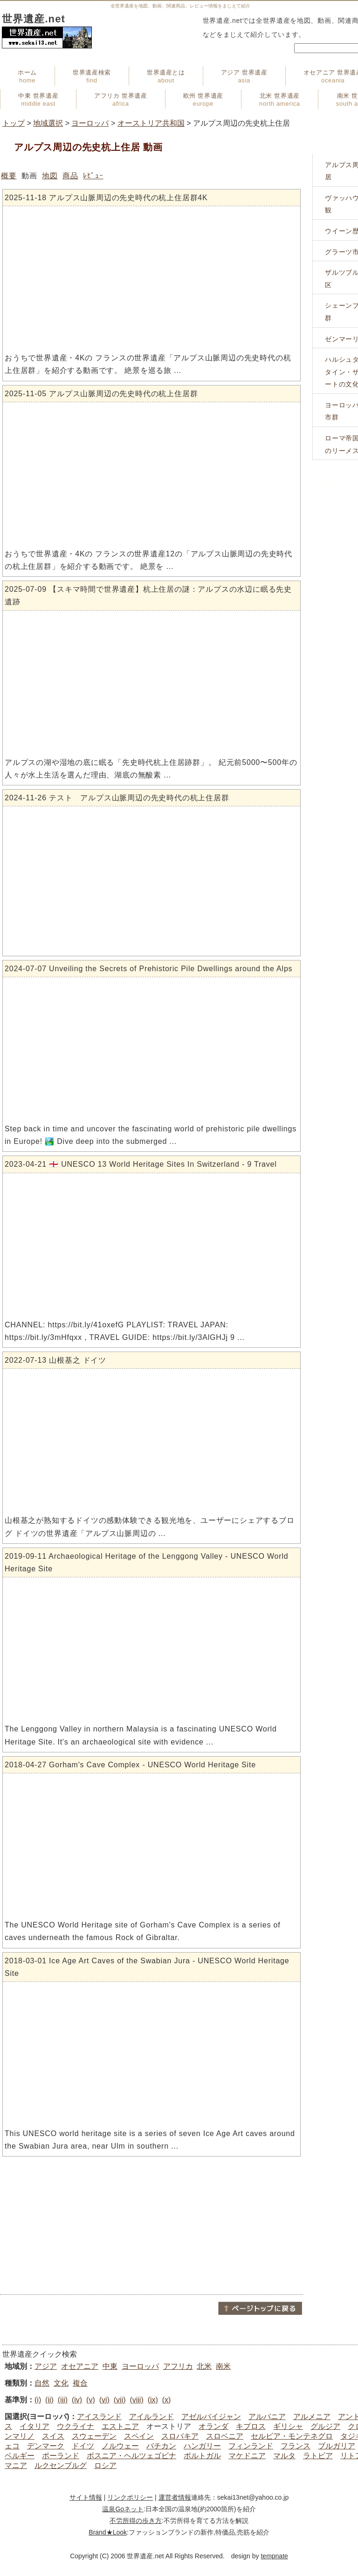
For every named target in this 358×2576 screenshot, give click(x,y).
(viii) (136, 2400)
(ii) (49, 2400)
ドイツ (83, 2446)
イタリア (34, 2426)
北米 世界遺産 (279, 99)
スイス (53, 2436)
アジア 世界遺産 (244, 76)
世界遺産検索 (92, 76)
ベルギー (19, 2456)
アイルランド (151, 2416)
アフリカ (178, 2366)
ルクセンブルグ (60, 2465)
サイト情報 (85, 2497)
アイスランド (99, 2416)
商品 (70, 176)
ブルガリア (336, 2446)
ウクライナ (75, 2426)
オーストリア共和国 (151, 123)
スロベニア (224, 2436)
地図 (50, 176)
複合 (80, 2383)
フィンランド (250, 2446)
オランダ (213, 2426)
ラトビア (318, 2456)
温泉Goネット (123, 2509)
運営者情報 (174, 2497)
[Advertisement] (151, 2225)
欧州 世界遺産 (203, 99)
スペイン (139, 2436)
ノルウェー (120, 2446)
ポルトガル (202, 2456)
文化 (61, 2383)
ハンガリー (202, 2446)
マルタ (284, 2456)
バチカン (161, 2446)
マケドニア (247, 2456)
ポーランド (60, 2456)
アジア (45, 2366)
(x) (166, 2400)
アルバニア (267, 2416)
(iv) (77, 2400)
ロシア (105, 2465)
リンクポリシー (130, 2497)
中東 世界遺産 (38, 99)
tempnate (274, 2556)
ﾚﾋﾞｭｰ (93, 176)
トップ (13, 123)
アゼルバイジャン (211, 2416)
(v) (90, 2400)
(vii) (120, 2400)
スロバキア (180, 2436)
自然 (41, 2383)
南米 (223, 2366)
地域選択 (48, 123)
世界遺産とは (166, 76)
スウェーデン (94, 2436)
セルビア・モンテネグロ (292, 2436)
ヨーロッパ (90, 123)
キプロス (251, 2426)
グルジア (325, 2426)
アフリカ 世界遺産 (120, 99)
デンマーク (45, 2446)
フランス (295, 2446)
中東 (110, 2366)
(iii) (63, 2400)
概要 (9, 176)
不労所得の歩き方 (136, 2520)
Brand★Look (108, 2532)
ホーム (27, 76)
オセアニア (79, 2366)
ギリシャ (288, 2426)
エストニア (120, 2426)
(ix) (153, 2400)
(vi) (104, 2400)
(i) (37, 2400)
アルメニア (311, 2416)
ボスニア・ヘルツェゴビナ (131, 2456)
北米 (204, 2366)
